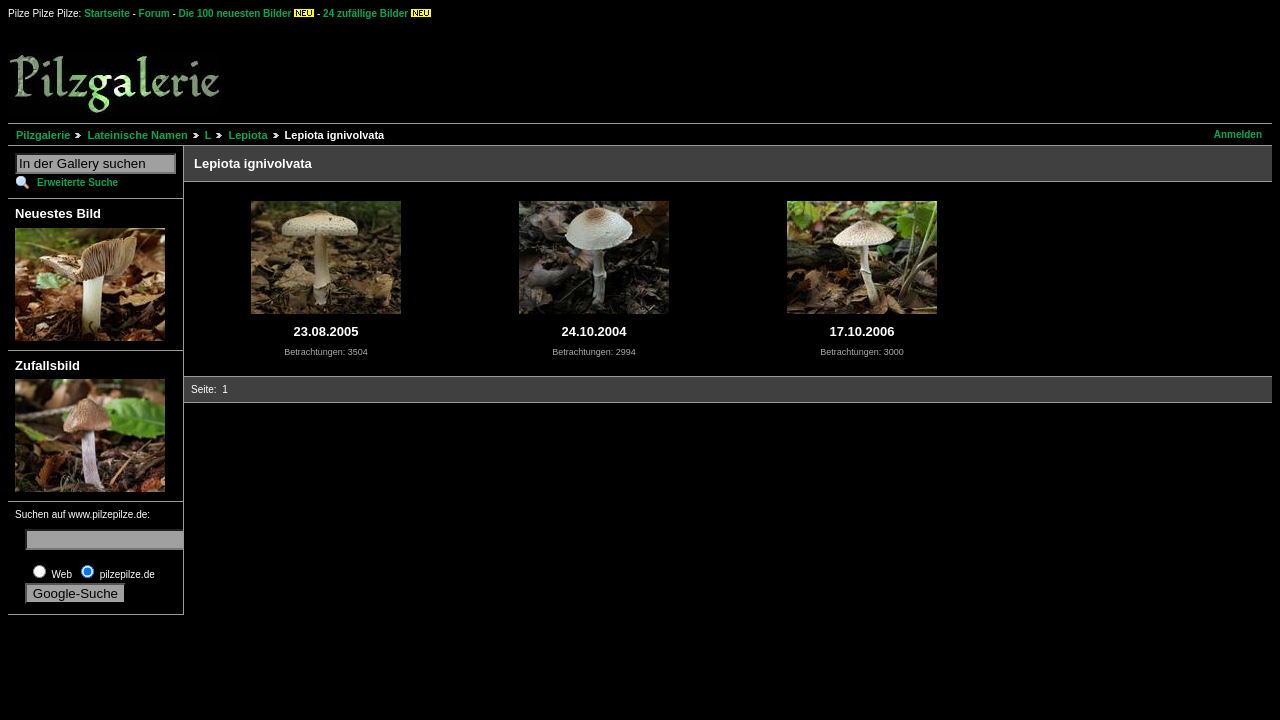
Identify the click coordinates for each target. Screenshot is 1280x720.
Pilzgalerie (43, 135)
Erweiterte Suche (77, 182)
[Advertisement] (741, 70)
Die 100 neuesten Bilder (235, 13)
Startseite (107, 13)
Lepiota (247, 135)
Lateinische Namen (137, 135)
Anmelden (1238, 134)
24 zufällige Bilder (365, 13)
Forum (154, 13)
